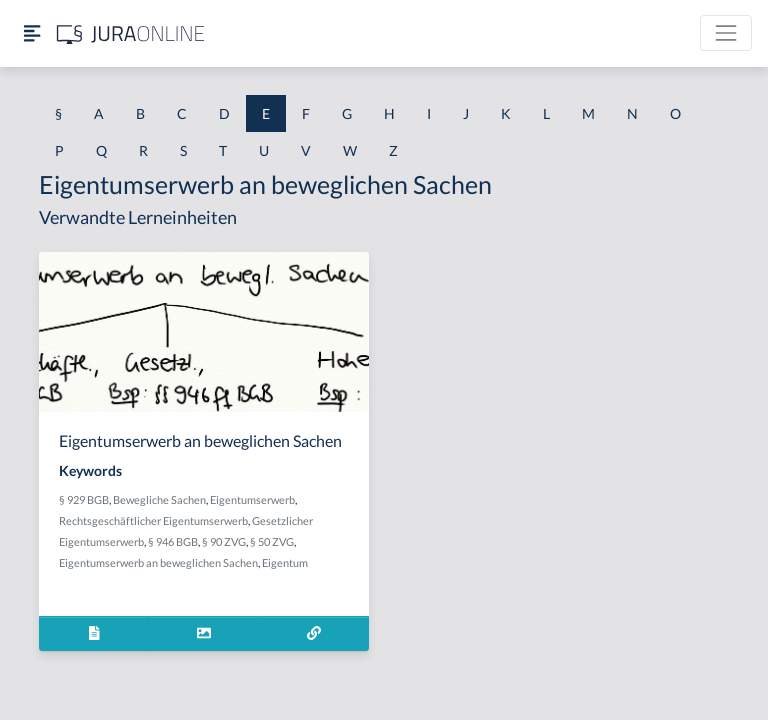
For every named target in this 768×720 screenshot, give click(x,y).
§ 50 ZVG (272, 541)
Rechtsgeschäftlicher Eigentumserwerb (153, 520)
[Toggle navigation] (726, 33)
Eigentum (285, 562)
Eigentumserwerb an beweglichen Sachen (158, 562)
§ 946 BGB (173, 541)
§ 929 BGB (84, 499)
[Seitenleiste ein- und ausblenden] (32, 33)
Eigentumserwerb (252, 499)
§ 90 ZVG (224, 541)
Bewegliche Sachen (159, 499)
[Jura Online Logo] (131, 33)
